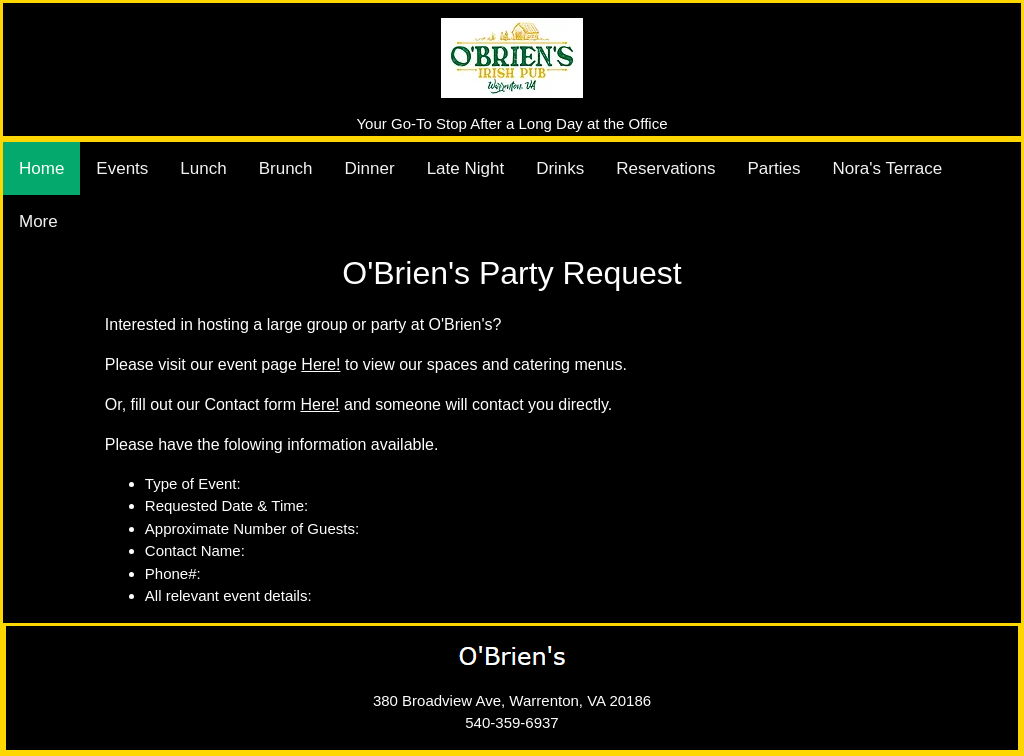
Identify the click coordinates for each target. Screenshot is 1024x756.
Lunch (203, 168)
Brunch (286, 168)
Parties (774, 168)
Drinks (560, 168)
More (38, 221)
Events (122, 168)
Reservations (665, 168)
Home (41, 168)
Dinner (370, 168)
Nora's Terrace (887, 168)
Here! (320, 364)
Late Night (466, 168)
